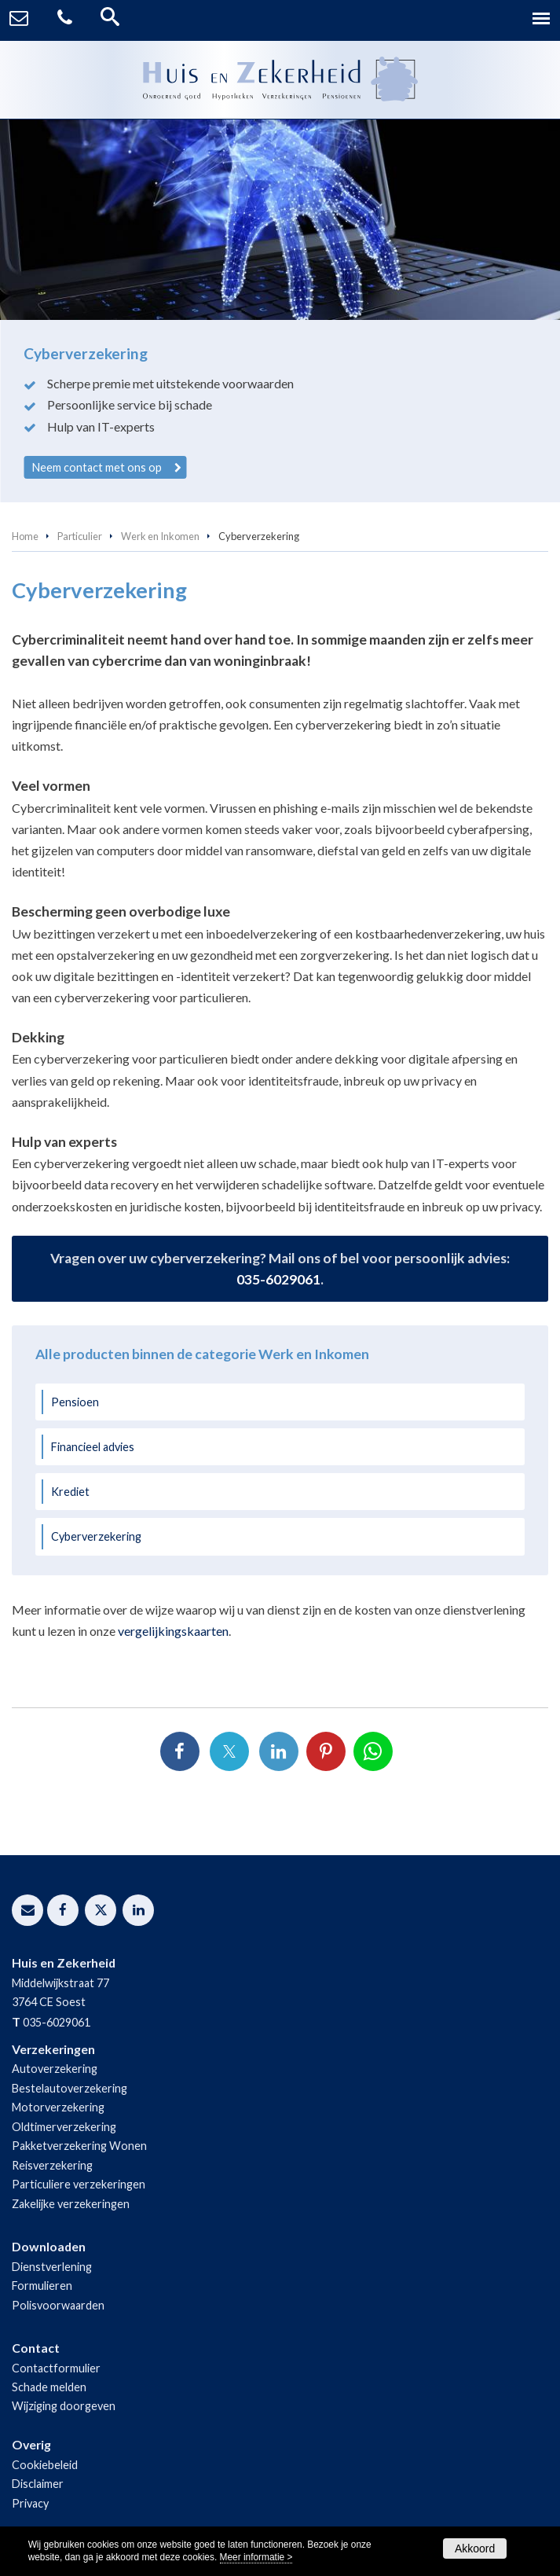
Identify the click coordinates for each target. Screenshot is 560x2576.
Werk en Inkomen (160, 536)
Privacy (30, 2503)
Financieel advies (92, 1446)
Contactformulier (56, 2368)
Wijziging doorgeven (63, 2405)
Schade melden (49, 2387)
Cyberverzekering (96, 1536)
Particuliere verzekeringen (78, 2184)
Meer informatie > (256, 2557)
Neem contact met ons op (97, 467)
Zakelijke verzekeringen (71, 2203)
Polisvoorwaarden (58, 2305)
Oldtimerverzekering (64, 2126)
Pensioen (75, 1402)
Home (25, 536)
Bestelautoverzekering (69, 2088)
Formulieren (42, 2285)
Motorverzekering (58, 2107)
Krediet (70, 1491)
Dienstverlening (52, 2266)
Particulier (79, 536)
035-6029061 (278, 1279)
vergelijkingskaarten (173, 1630)
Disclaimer (38, 2483)
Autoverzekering (54, 2068)
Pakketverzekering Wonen (79, 2145)
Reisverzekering (52, 2165)
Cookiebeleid (45, 2464)
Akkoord (475, 2548)
